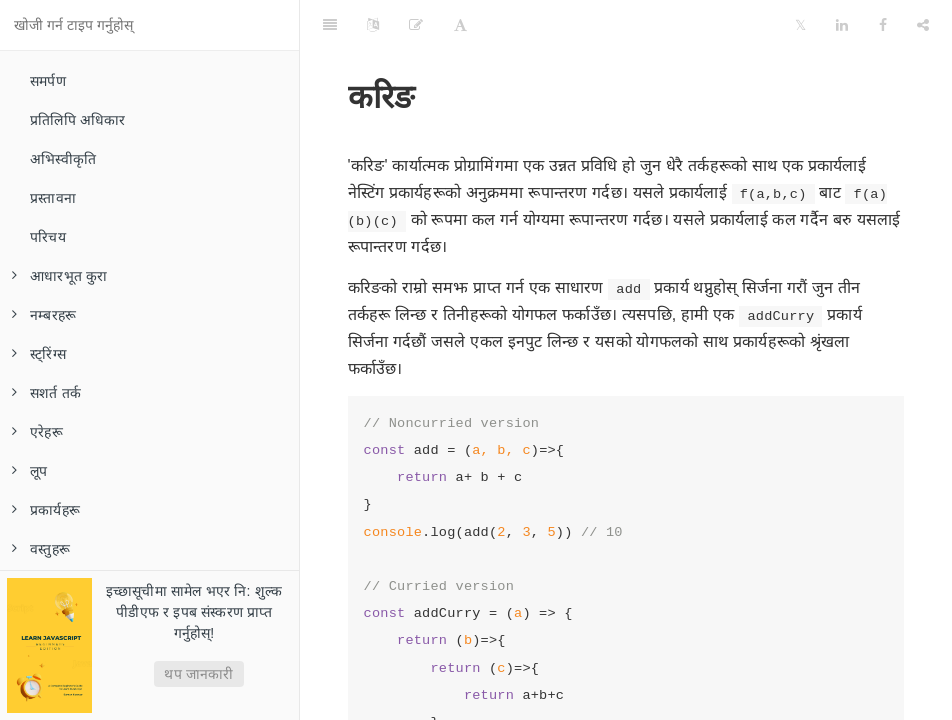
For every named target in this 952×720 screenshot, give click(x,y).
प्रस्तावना (53, 198)
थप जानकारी (198, 674)
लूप (29, 471)
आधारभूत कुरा (60, 276)
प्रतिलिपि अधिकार (78, 120)
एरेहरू (37, 432)
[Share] (923, 25)
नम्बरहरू (44, 315)
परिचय (48, 237)
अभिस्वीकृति (63, 159)
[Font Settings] (460, 25)
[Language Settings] (373, 25)
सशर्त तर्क (46, 393)
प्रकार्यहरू (46, 510)
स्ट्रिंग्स (39, 354)
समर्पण (48, 81)
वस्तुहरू (41, 549)
